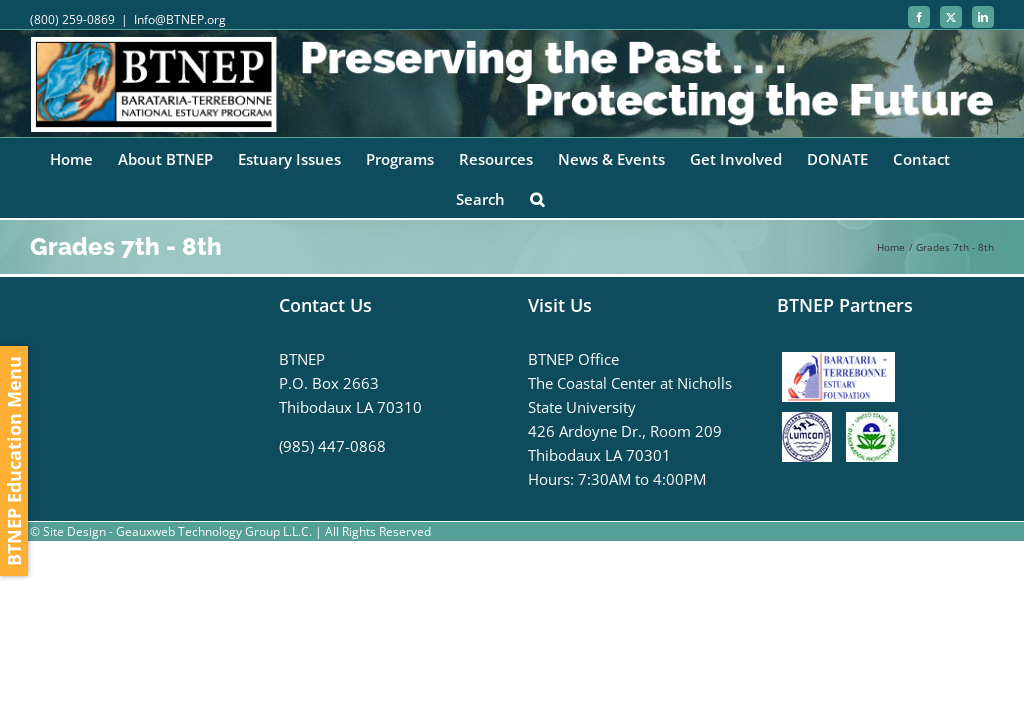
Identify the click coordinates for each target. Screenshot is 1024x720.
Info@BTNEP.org (180, 19)
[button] (537, 198)
